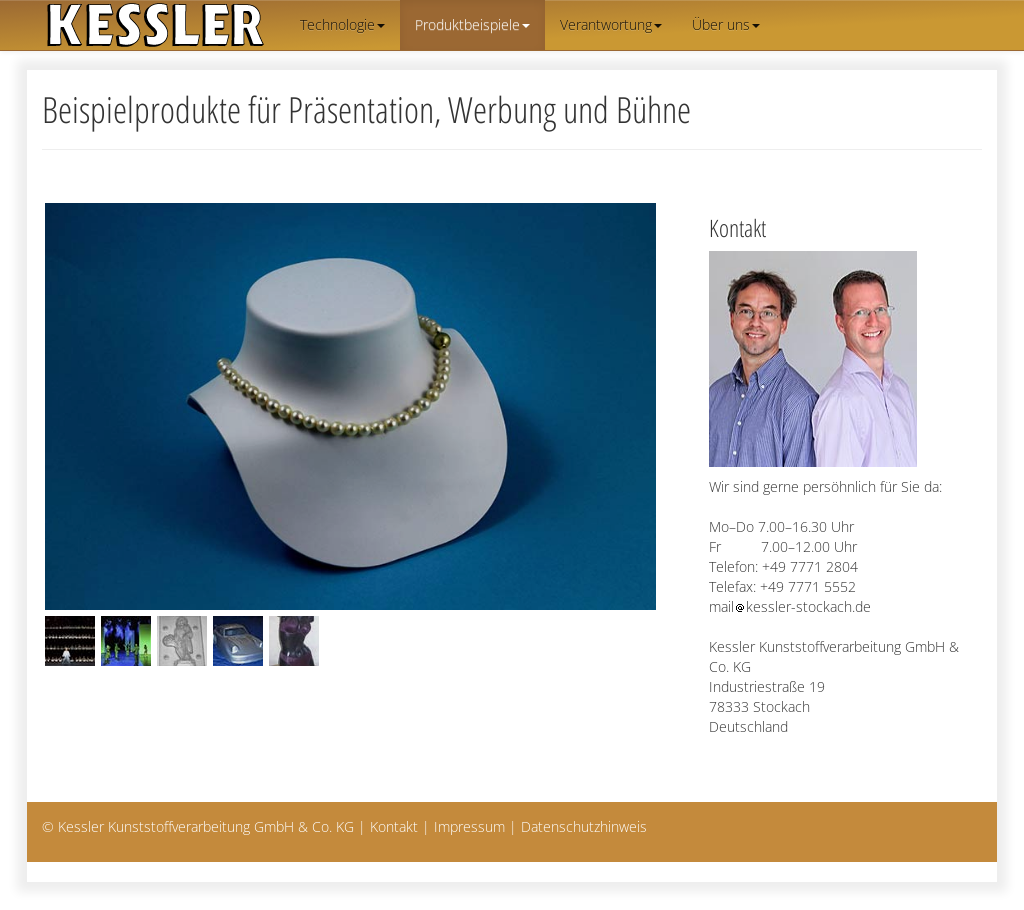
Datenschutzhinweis (584, 826)
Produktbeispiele (472, 24)
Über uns (726, 24)
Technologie (342, 24)
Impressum (469, 826)
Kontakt (394, 826)
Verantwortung (611, 24)
